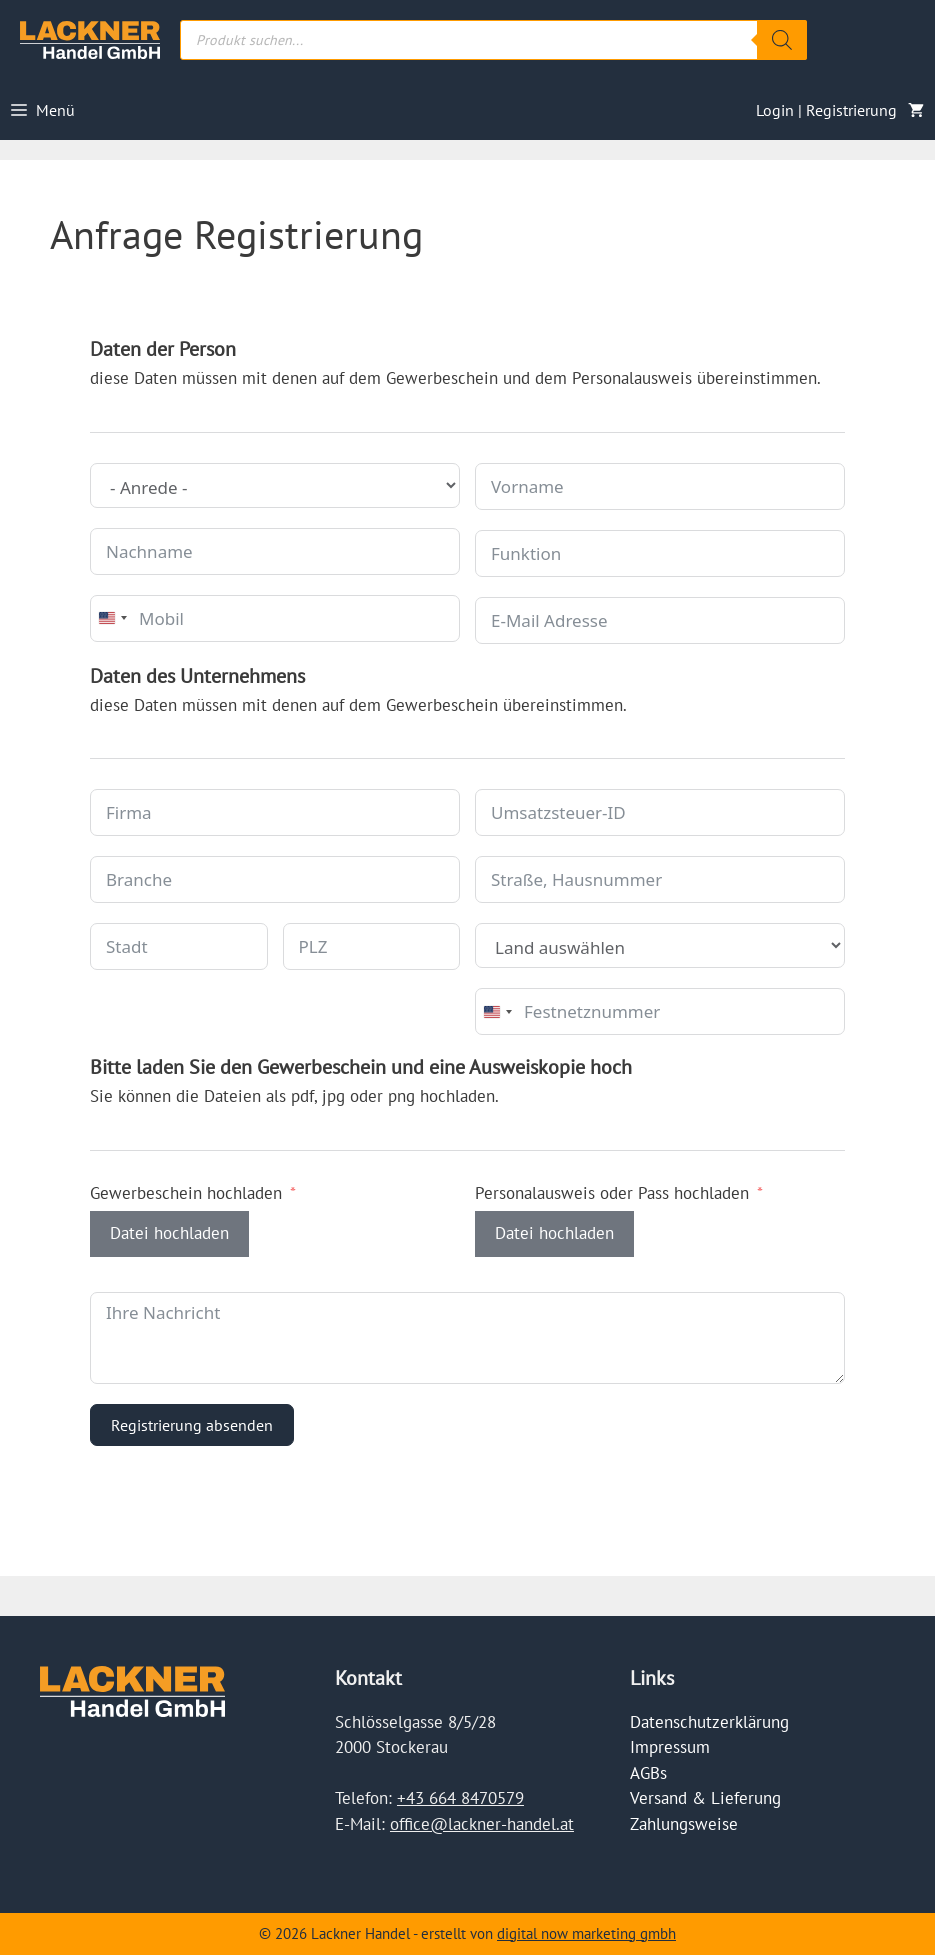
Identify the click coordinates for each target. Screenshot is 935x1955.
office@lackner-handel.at (482, 1824)
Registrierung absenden (192, 1425)
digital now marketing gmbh (586, 1933)
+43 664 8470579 (460, 1798)
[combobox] (112, 618)
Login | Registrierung (826, 110)
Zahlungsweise (684, 1824)
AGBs (648, 1773)
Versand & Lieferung (705, 1798)
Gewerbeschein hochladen (186, 1193)
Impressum (670, 1747)
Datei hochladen (169, 1233)
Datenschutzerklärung (709, 1722)
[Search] (782, 40)
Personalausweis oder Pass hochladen (612, 1193)
